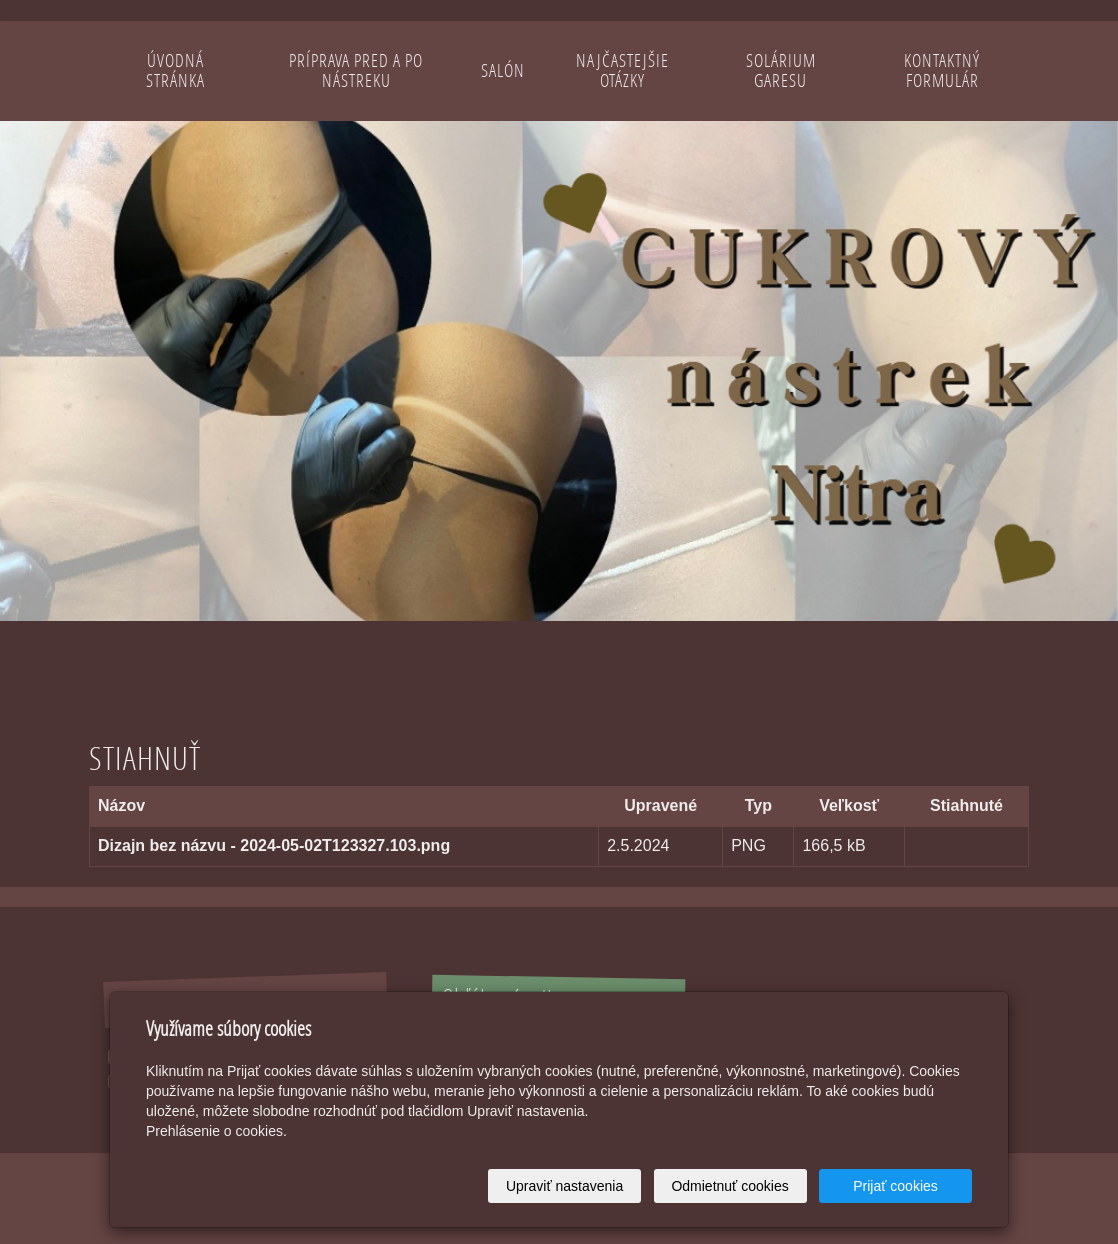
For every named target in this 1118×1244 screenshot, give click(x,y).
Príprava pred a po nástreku (356, 70)
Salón (503, 70)
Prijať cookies (895, 1186)
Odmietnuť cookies (729, 1186)
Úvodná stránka (175, 70)
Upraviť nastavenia (564, 1186)
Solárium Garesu (781, 70)
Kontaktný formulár (942, 70)
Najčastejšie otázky (622, 70)
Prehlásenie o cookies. (216, 1131)
